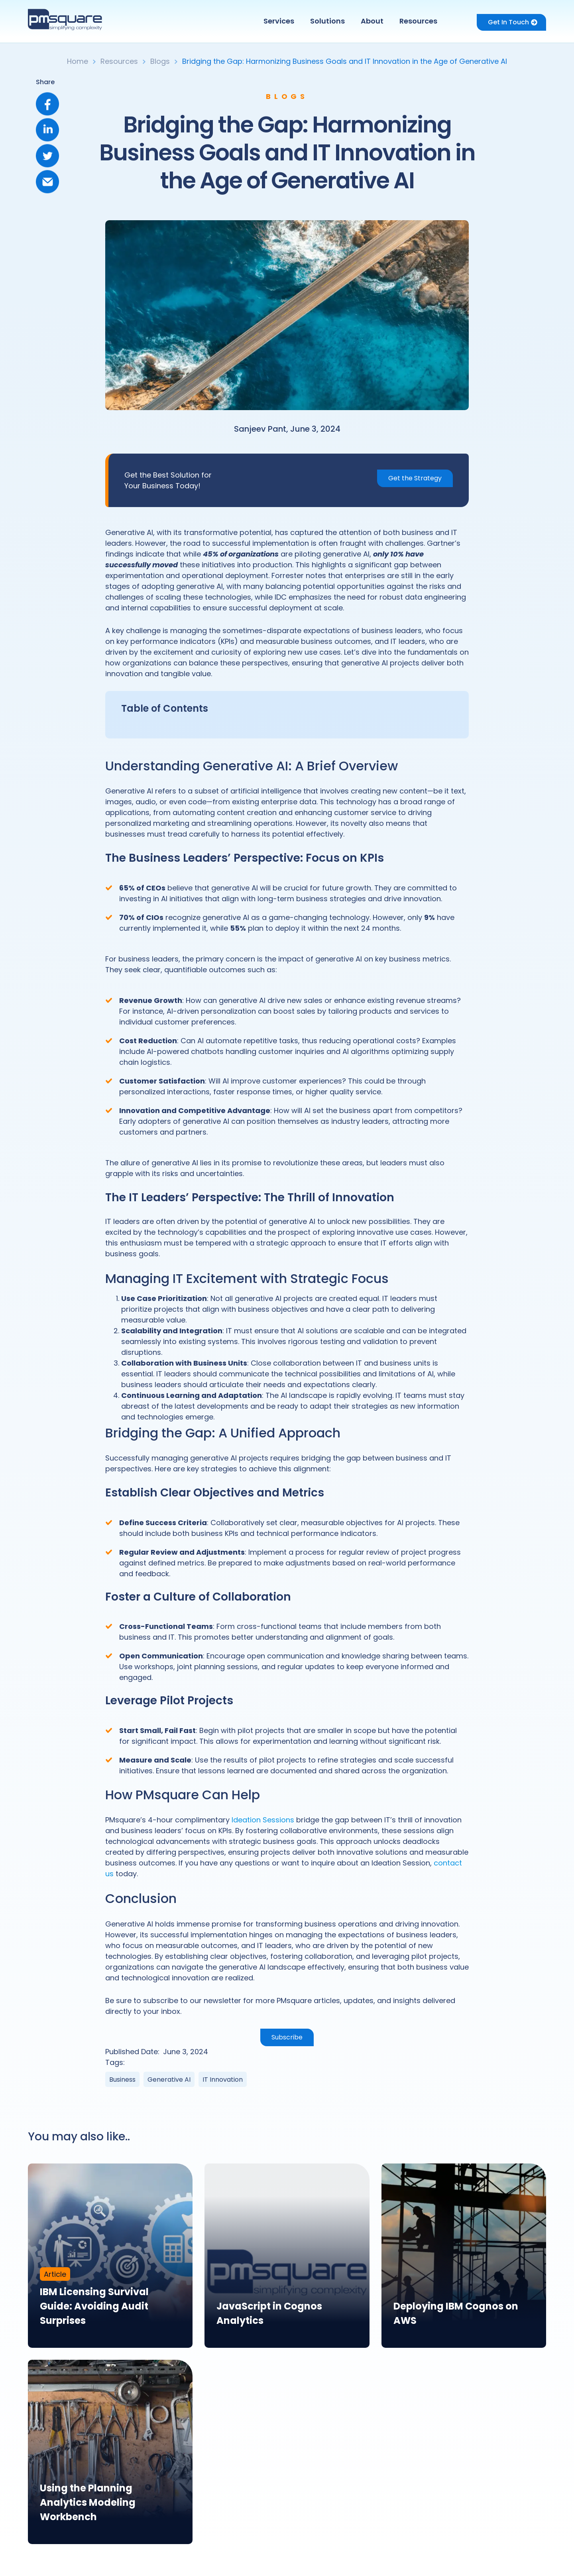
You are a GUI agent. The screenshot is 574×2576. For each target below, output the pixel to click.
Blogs (160, 61)
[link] (110, 2255)
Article (55, 2274)
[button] (281, 21)
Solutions (327, 21)
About (372, 21)
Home (77, 61)
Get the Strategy (415, 478)
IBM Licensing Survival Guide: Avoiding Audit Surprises (94, 2306)
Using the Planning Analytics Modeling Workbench (88, 2502)
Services (278, 21)
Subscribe (287, 2037)
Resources (418, 21)
